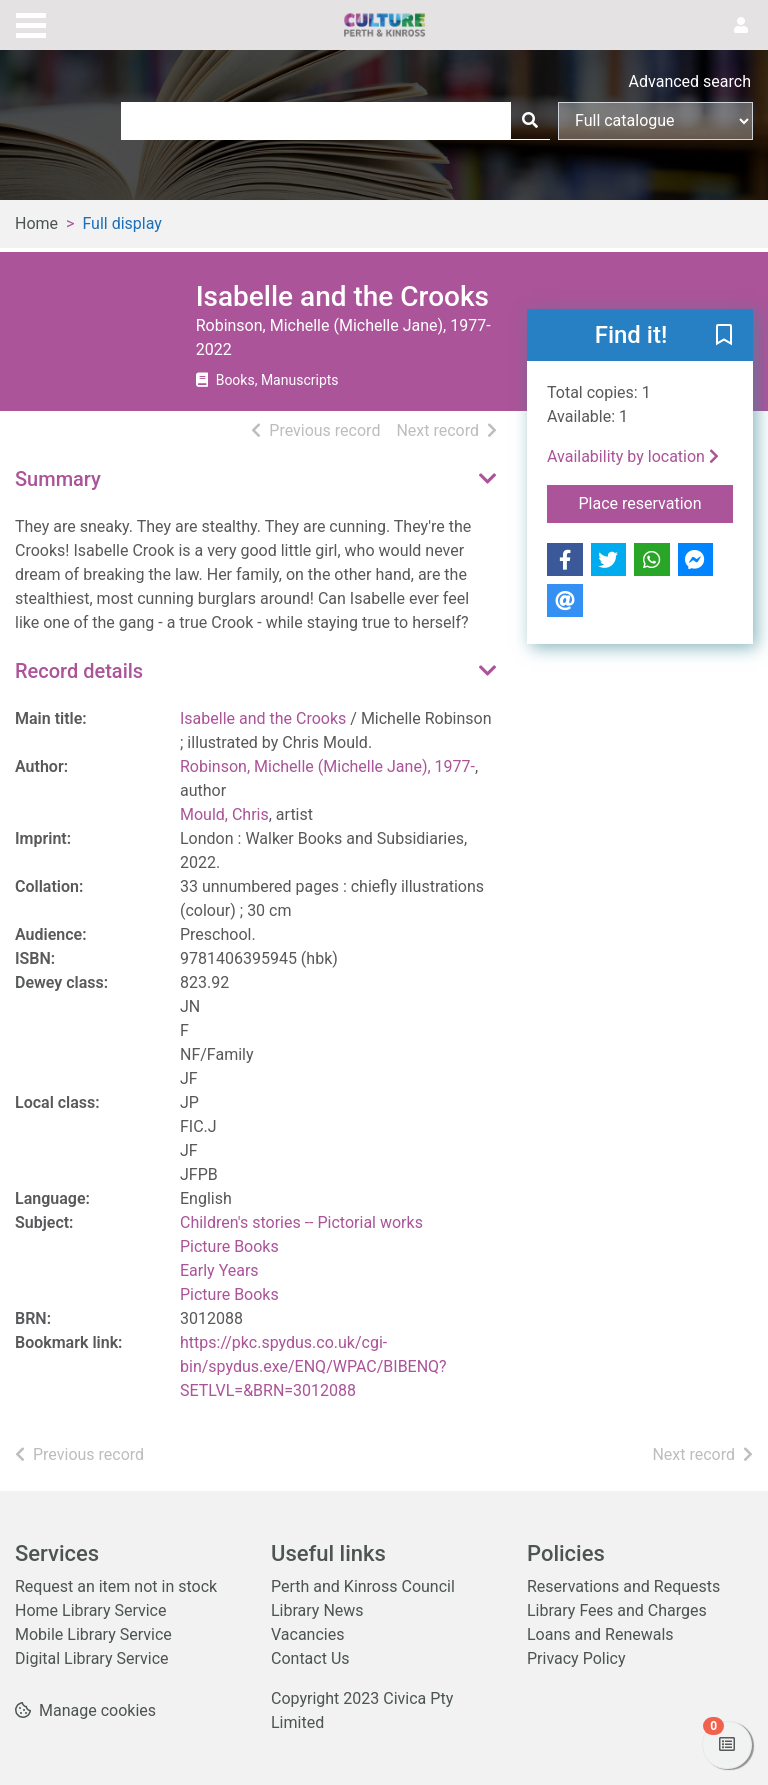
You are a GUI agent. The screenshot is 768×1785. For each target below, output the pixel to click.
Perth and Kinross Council (363, 1586)
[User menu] (741, 26)
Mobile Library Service (93, 1634)
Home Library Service (90, 1610)
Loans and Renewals (600, 1634)
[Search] (530, 121)
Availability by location (633, 456)
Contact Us (310, 1658)
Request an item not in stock (116, 1586)
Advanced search (690, 81)
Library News (317, 1610)
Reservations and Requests (623, 1586)
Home (36, 223)
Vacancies (307, 1634)
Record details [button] (79, 671)
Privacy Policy (576, 1658)
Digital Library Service (92, 1658)
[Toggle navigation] (31, 23)
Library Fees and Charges (617, 1610)
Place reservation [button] (656, 502)
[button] (724, 336)
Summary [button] (58, 479)
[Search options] (655, 121)
